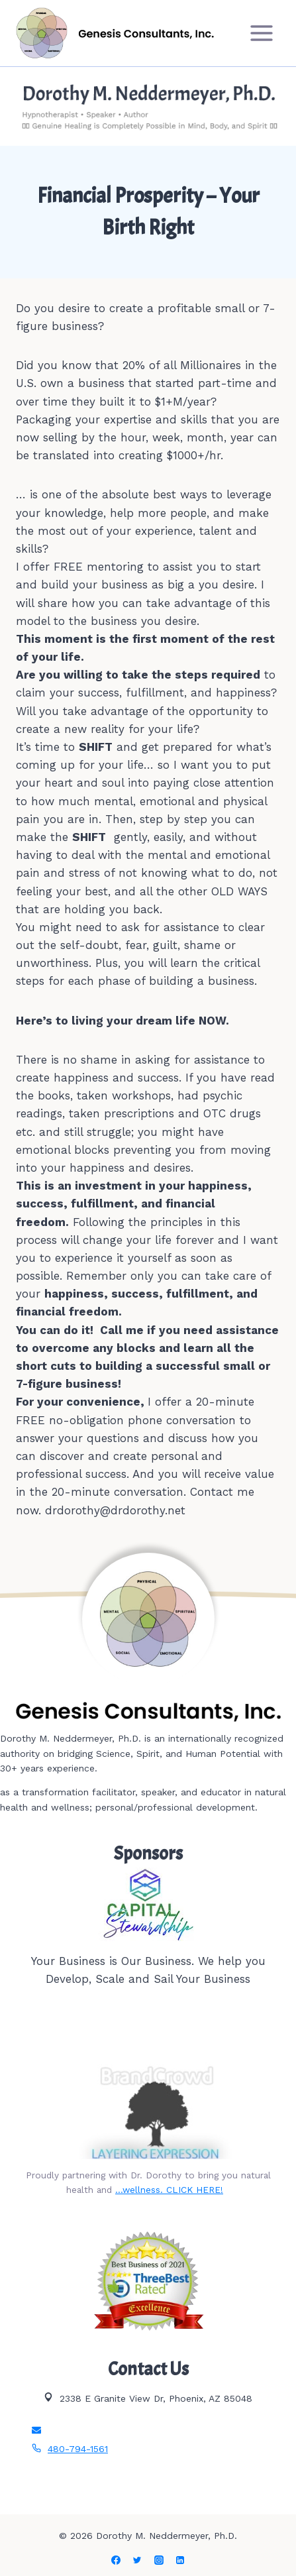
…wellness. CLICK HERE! (169, 2189)
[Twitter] (137, 2560)
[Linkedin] (180, 2560)
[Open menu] (261, 33)
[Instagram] (159, 2560)
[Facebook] (116, 2560)
